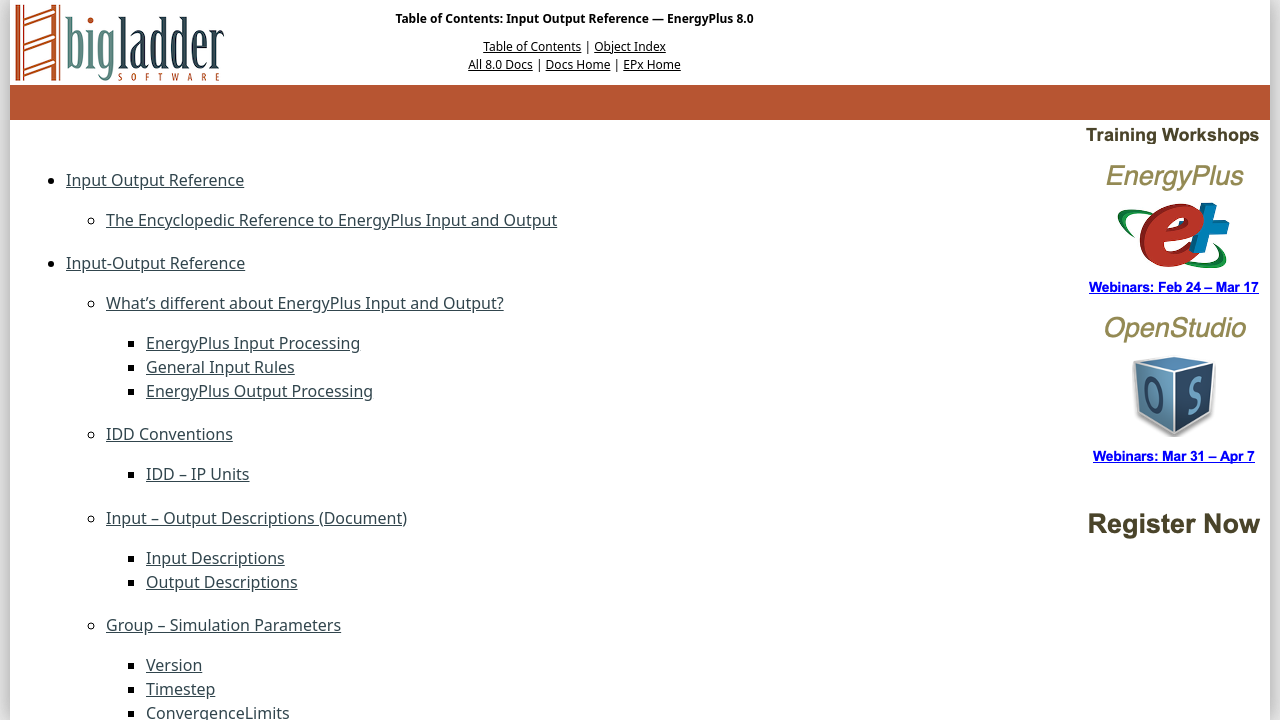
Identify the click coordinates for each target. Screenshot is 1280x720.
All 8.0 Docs (500, 64)
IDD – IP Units (198, 474)
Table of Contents (532, 46)
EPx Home (652, 64)
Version (174, 665)
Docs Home (578, 64)
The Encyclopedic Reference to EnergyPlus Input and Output (331, 220)
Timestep (180, 689)
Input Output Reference (155, 180)
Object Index (630, 46)
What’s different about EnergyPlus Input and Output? (305, 303)
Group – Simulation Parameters (223, 625)
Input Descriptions (215, 558)
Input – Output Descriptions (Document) (256, 518)
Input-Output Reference (155, 263)
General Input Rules (220, 367)
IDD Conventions (169, 434)
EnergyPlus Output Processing (259, 391)
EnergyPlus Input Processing (253, 343)
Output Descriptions (222, 582)
